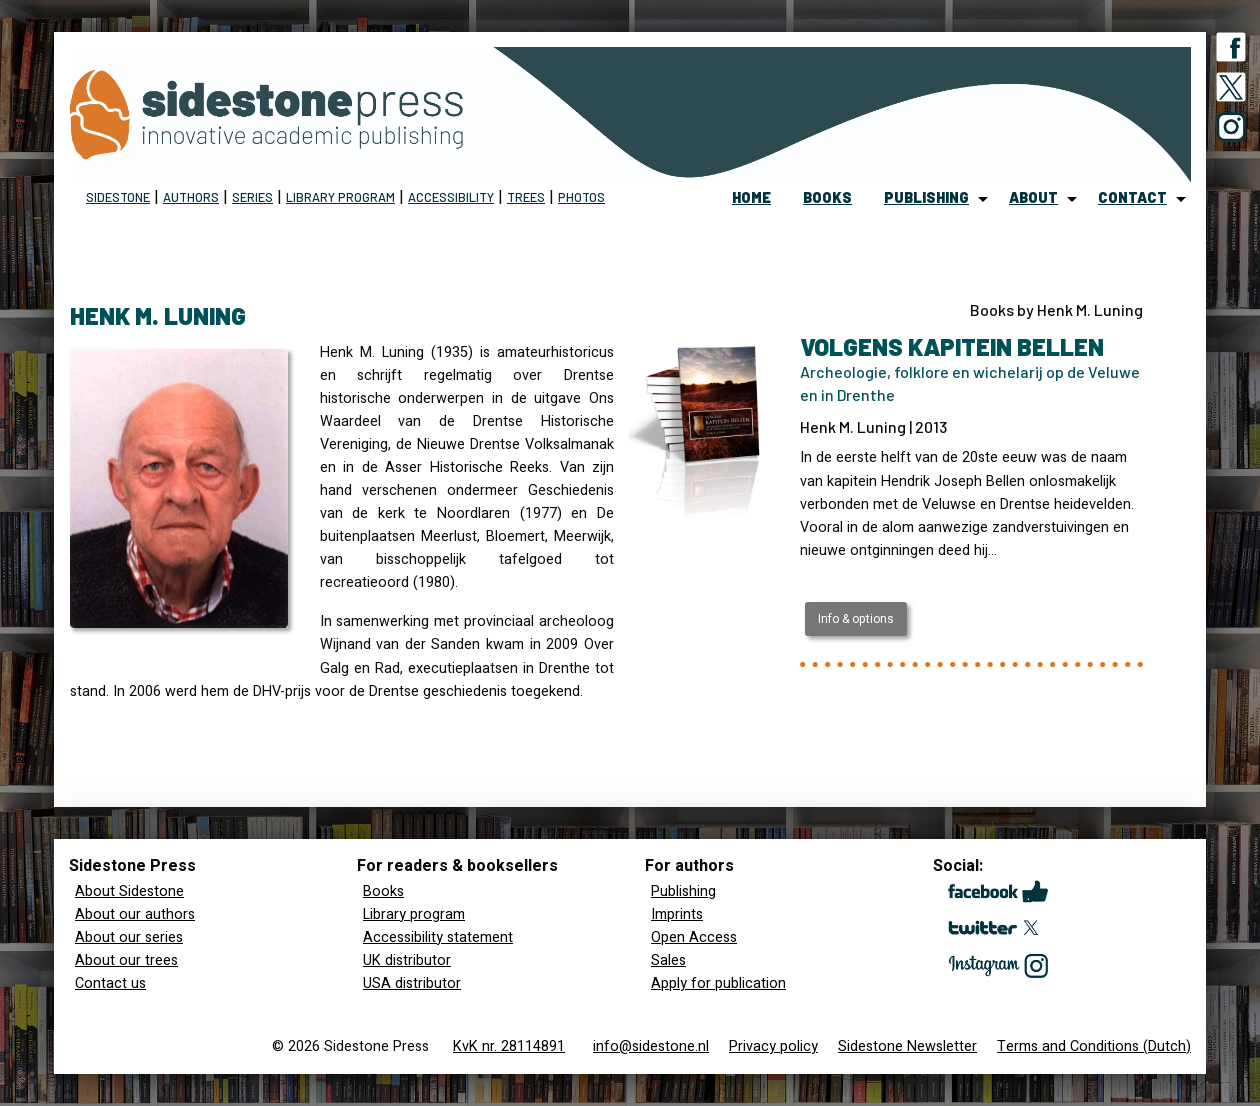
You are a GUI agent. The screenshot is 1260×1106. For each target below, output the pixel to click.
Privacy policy (773, 1046)
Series (252, 197)
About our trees (126, 960)
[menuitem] (751, 199)
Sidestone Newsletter (907, 1046)
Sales (668, 960)
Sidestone (118, 197)
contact (1132, 197)
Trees (526, 197)
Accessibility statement (438, 937)
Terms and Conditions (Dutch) (1094, 1046)
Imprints (677, 914)
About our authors (135, 914)
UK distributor (407, 960)
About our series (129, 937)
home (751, 197)
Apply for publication (718, 983)
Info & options (856, 619)
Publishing (683, 891)
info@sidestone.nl (651, 1046)
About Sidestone (129, 891)
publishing (926, 197)
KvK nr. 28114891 (509, 1046)
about (1033, 197)
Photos (581, 197)
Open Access (694, 937)
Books (383, 891)
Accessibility (451, 197)
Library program (340, 197)
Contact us (110, 983)
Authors (191, 197)
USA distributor (412, 983)
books (827, 197)
